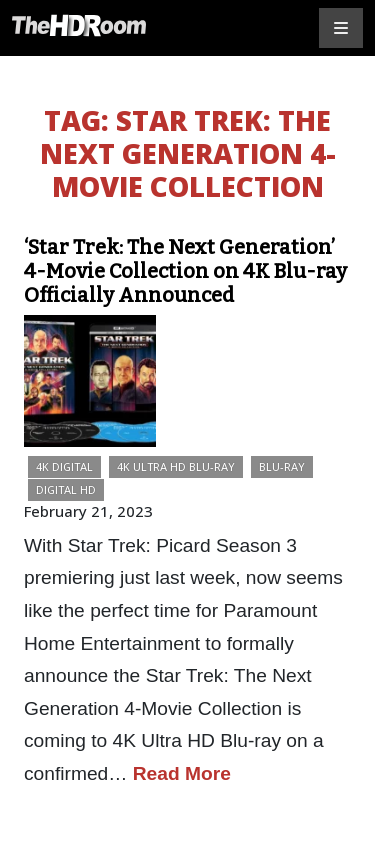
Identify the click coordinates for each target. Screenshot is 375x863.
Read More (182, 773)
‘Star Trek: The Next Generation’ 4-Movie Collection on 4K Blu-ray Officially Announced (185, 271)
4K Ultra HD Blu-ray (176, 466)
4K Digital (64, 466)
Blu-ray (282, 466)
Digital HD (66, 489)
